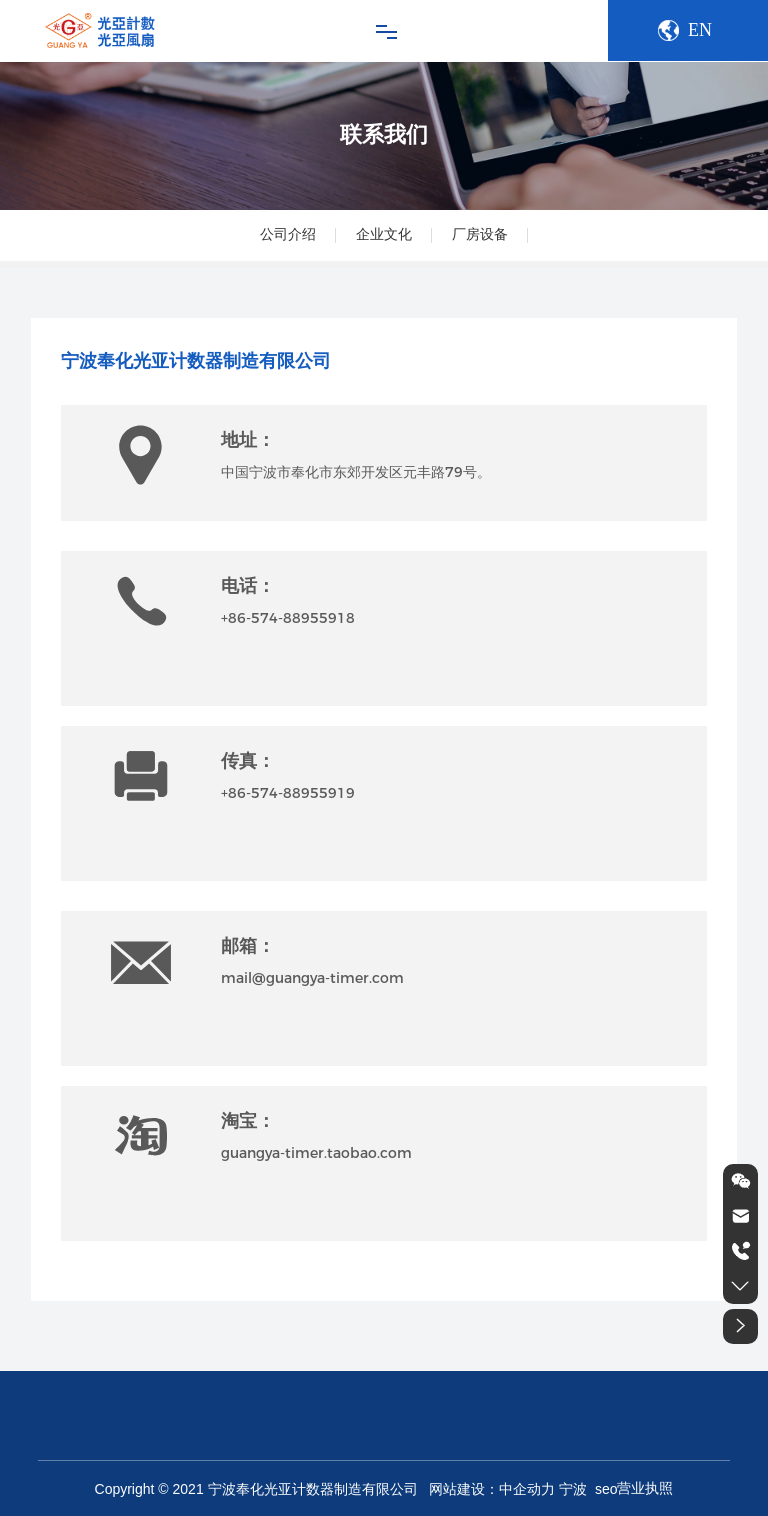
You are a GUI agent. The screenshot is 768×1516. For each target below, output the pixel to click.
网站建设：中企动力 (492, 1489)
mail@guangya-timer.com (312, 978)
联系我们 (384, 134)
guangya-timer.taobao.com (316, 1153)
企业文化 (384, 234)
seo (604, 1489)
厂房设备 (480, 234)
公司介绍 (288, 234)
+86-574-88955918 (288, 618)
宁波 (573, 1489)
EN (700, 30)
